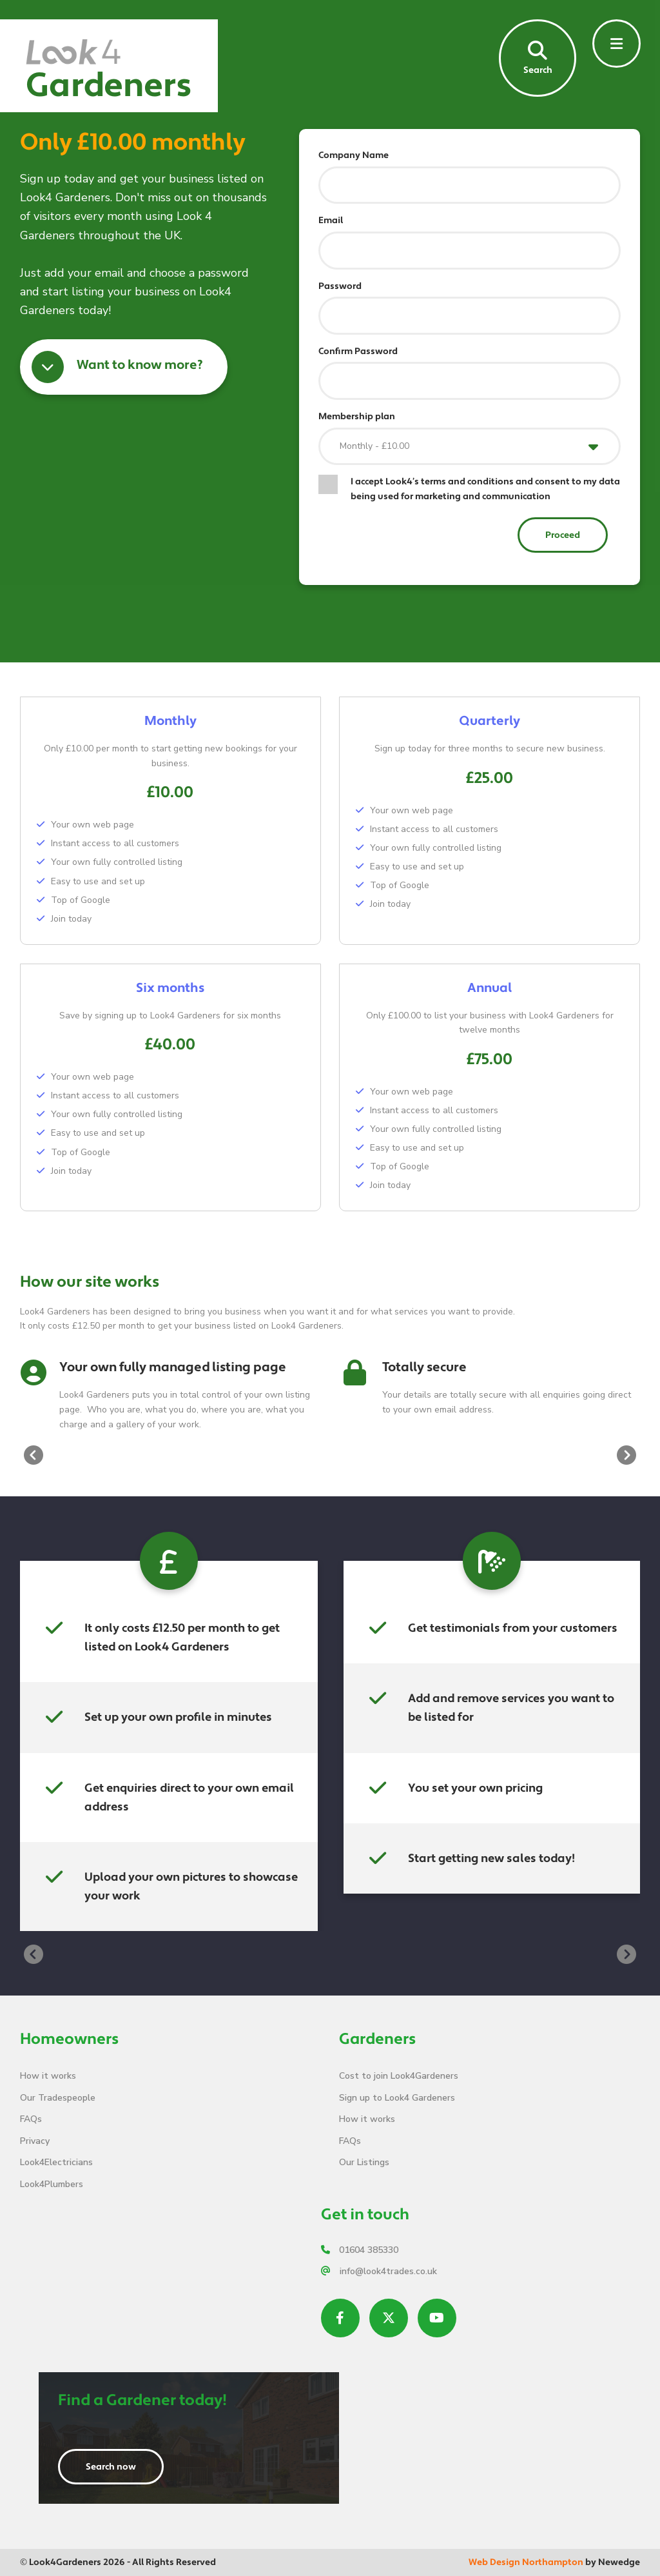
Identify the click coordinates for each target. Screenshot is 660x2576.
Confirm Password (358, 351)
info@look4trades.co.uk (379, 2271)
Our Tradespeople (57, 2098)
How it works (48, 2076)
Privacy (35, 2141)
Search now (111, 2467)
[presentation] (33, 1455)
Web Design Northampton (526, 2562)
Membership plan (356, 416)
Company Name (353, 155)
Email (330, 220)
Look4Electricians (56, 2162)
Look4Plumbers (51, 2184)
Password (340, 286)
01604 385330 (359, 2250)
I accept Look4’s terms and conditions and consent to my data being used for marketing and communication (485, 489)
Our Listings (364, 2162)
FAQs (31, 2119)
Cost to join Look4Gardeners (398, 2076)
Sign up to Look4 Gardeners (397, 2098)
